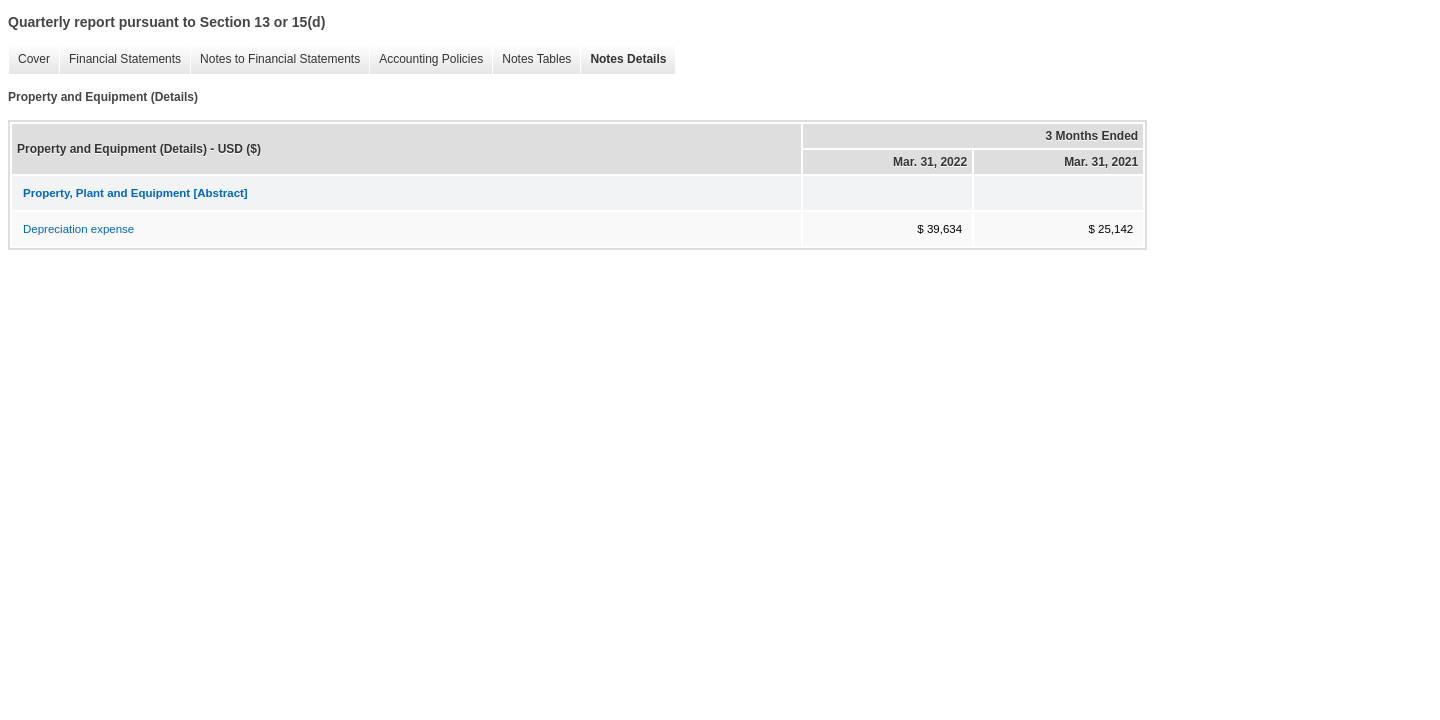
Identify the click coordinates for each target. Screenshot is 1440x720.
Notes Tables (531, 59)
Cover (29, 59)
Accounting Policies (426, 59)
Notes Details (623, 59)
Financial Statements (120, 59)
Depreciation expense (78, 229)
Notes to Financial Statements (275, 59)
